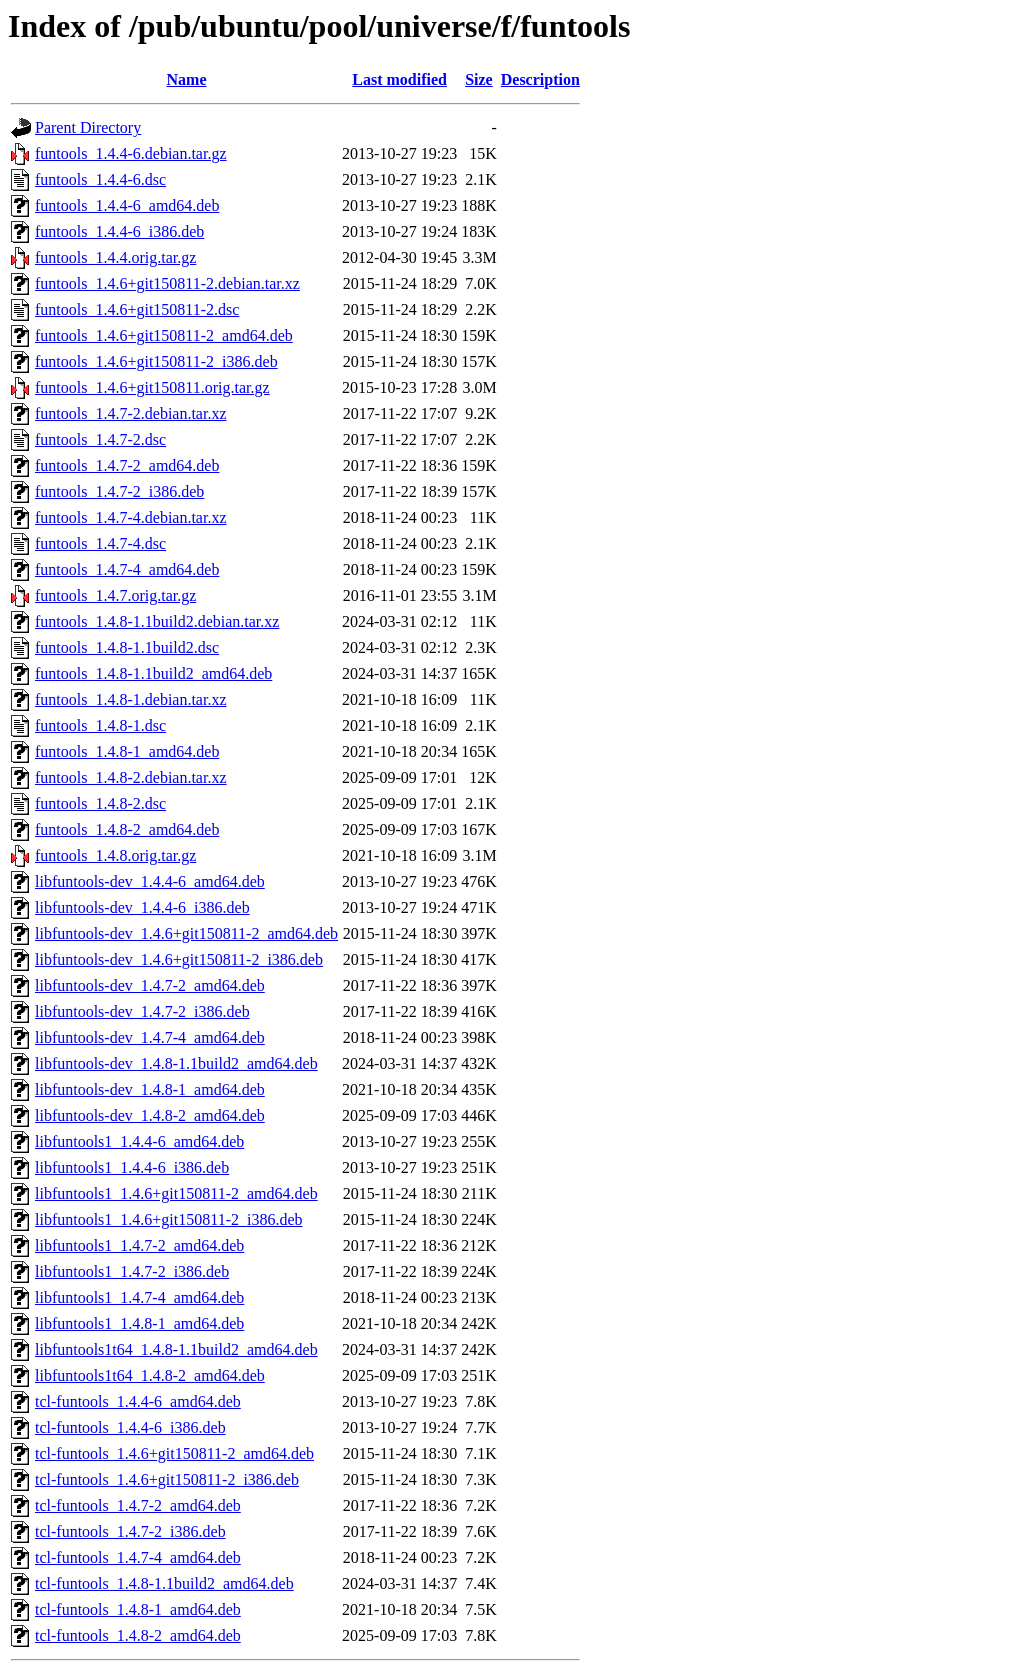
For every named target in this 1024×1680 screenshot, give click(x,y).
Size (479, 79)
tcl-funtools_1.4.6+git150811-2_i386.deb (167, 1479)
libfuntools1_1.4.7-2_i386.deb (132, 1271)
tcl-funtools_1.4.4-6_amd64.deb (138, 1401)
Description (540, 79)
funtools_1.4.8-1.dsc (100, 725)
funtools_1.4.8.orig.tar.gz (115, 855)
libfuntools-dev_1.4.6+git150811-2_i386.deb (179, 959)
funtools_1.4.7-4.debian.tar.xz (131, 517)
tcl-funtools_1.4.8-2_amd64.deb (138, 1635)
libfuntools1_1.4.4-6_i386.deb (132, 1167)
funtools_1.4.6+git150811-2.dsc (137, 309)
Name (187, 79)
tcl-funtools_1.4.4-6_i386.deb (130, 1427)
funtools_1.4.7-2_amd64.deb (127, 465)
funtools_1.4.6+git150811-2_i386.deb (156, 361)
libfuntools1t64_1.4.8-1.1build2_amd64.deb (176, 1349)
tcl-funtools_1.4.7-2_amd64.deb (138, 1505)
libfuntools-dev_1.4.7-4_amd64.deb (150, 1037)
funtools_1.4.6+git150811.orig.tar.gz (152, 387)
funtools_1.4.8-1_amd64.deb (127, 751)
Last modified (399, 79)
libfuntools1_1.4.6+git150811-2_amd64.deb (176, 1193)
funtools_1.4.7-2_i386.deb (119, 491)
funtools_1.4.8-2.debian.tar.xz (131, 777)
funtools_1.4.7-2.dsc (100, 439)
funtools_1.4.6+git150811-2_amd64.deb (164, 335)
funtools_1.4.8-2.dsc (100, 803)
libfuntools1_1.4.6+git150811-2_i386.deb (169, 1219)
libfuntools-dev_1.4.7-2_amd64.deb (150, 985)
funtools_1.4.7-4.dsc (100, 543)
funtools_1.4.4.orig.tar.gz (115, 257)
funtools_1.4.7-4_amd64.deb (127, 569)
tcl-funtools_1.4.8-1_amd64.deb (138, 1609)
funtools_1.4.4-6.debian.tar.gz (131, 153)
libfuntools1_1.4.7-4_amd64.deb (139, 1297)
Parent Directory (88, 127)
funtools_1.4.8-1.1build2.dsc (127, 647)
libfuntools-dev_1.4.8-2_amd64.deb (150, 1115)
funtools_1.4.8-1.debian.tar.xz (131, 699)
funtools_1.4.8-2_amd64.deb (127, 829)
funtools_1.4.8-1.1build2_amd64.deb (153, 673)
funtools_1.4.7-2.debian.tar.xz (131, 413)
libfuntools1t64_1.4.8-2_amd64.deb (150, 1375)
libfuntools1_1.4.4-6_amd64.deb (139, 1141)
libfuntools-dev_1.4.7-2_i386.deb (142, 1011)
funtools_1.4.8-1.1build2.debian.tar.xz (157, 621)
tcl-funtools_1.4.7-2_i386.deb (130, 1531)
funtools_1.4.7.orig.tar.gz (115, 595)
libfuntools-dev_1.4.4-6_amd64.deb (150, 881)
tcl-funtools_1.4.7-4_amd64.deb (138, 1557)
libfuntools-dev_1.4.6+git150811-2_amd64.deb (186, 933)
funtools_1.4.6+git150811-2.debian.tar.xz (167, 283)
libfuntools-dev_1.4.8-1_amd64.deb (150, 1089)
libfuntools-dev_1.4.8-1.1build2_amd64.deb (176, 1063)
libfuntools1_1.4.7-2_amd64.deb (139, 1245)
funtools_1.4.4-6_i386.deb (119, 231)
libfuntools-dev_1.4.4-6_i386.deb (142, 907)
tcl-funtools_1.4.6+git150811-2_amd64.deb (174, 1453)
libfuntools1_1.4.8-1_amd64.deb (139, 1323)
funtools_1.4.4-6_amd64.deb (127, 205)
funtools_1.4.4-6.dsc (100, 179)
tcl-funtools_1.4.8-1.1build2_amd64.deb (164, 1583)
